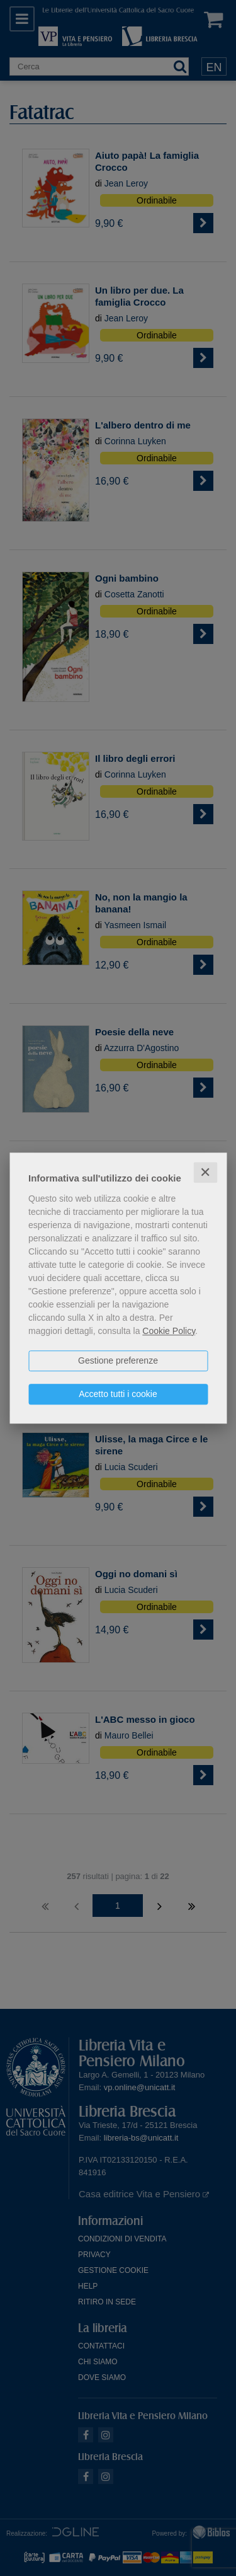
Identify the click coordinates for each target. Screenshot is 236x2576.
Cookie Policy (168, 1331)
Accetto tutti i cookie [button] (118, 1394)
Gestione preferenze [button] (118, 1360)
